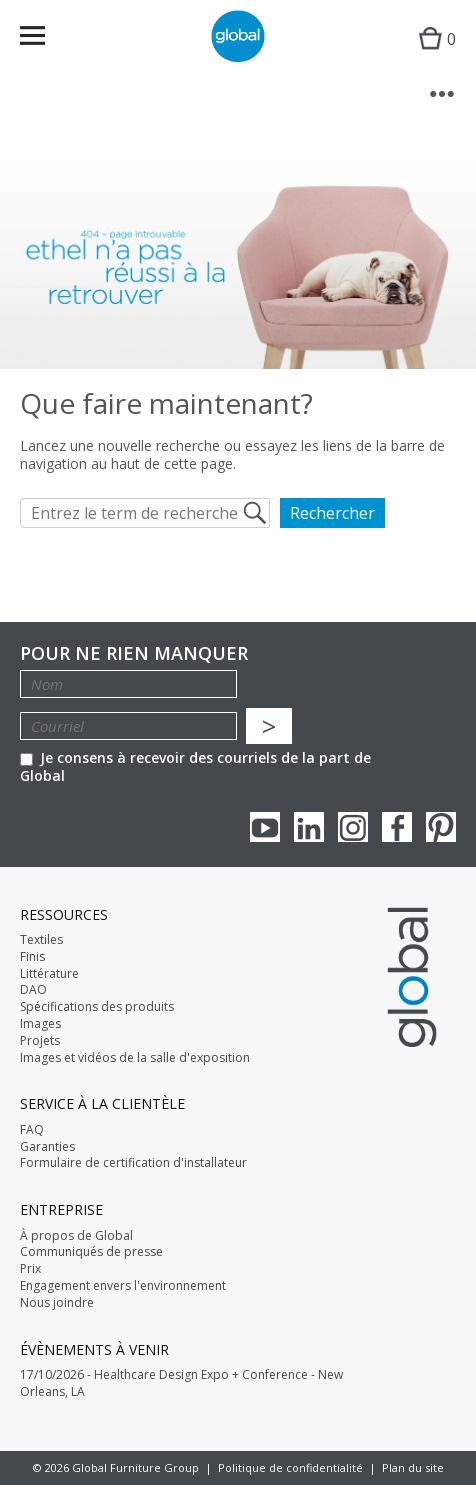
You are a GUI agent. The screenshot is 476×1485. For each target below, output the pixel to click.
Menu (45, 39)
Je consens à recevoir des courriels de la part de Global (195, 766)
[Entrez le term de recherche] (145, 513)
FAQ (32, 1130)
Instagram (353, 827)
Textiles (41, 940)
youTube (265, 827)
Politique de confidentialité (290, 1467)
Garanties (47, 1147)
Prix (30, 1269)
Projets (40, 1041)
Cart (432, 55)
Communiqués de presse (91, 1252)
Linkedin (309, 827)
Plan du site (413, 1467)
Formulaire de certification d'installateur (133, 1163)
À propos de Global (76, 1236)
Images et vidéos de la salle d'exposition (135, 1058)
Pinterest (441, 827)
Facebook (397, 827)
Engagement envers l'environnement (123, 1286)
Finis (32, 957)
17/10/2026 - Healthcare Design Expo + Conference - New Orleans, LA (181, 1383)
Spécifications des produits (97, 1007)
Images (40, 1024)
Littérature (49, 974)
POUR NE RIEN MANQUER (134, 653)
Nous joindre (57, 1303)
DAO (33, 990)
